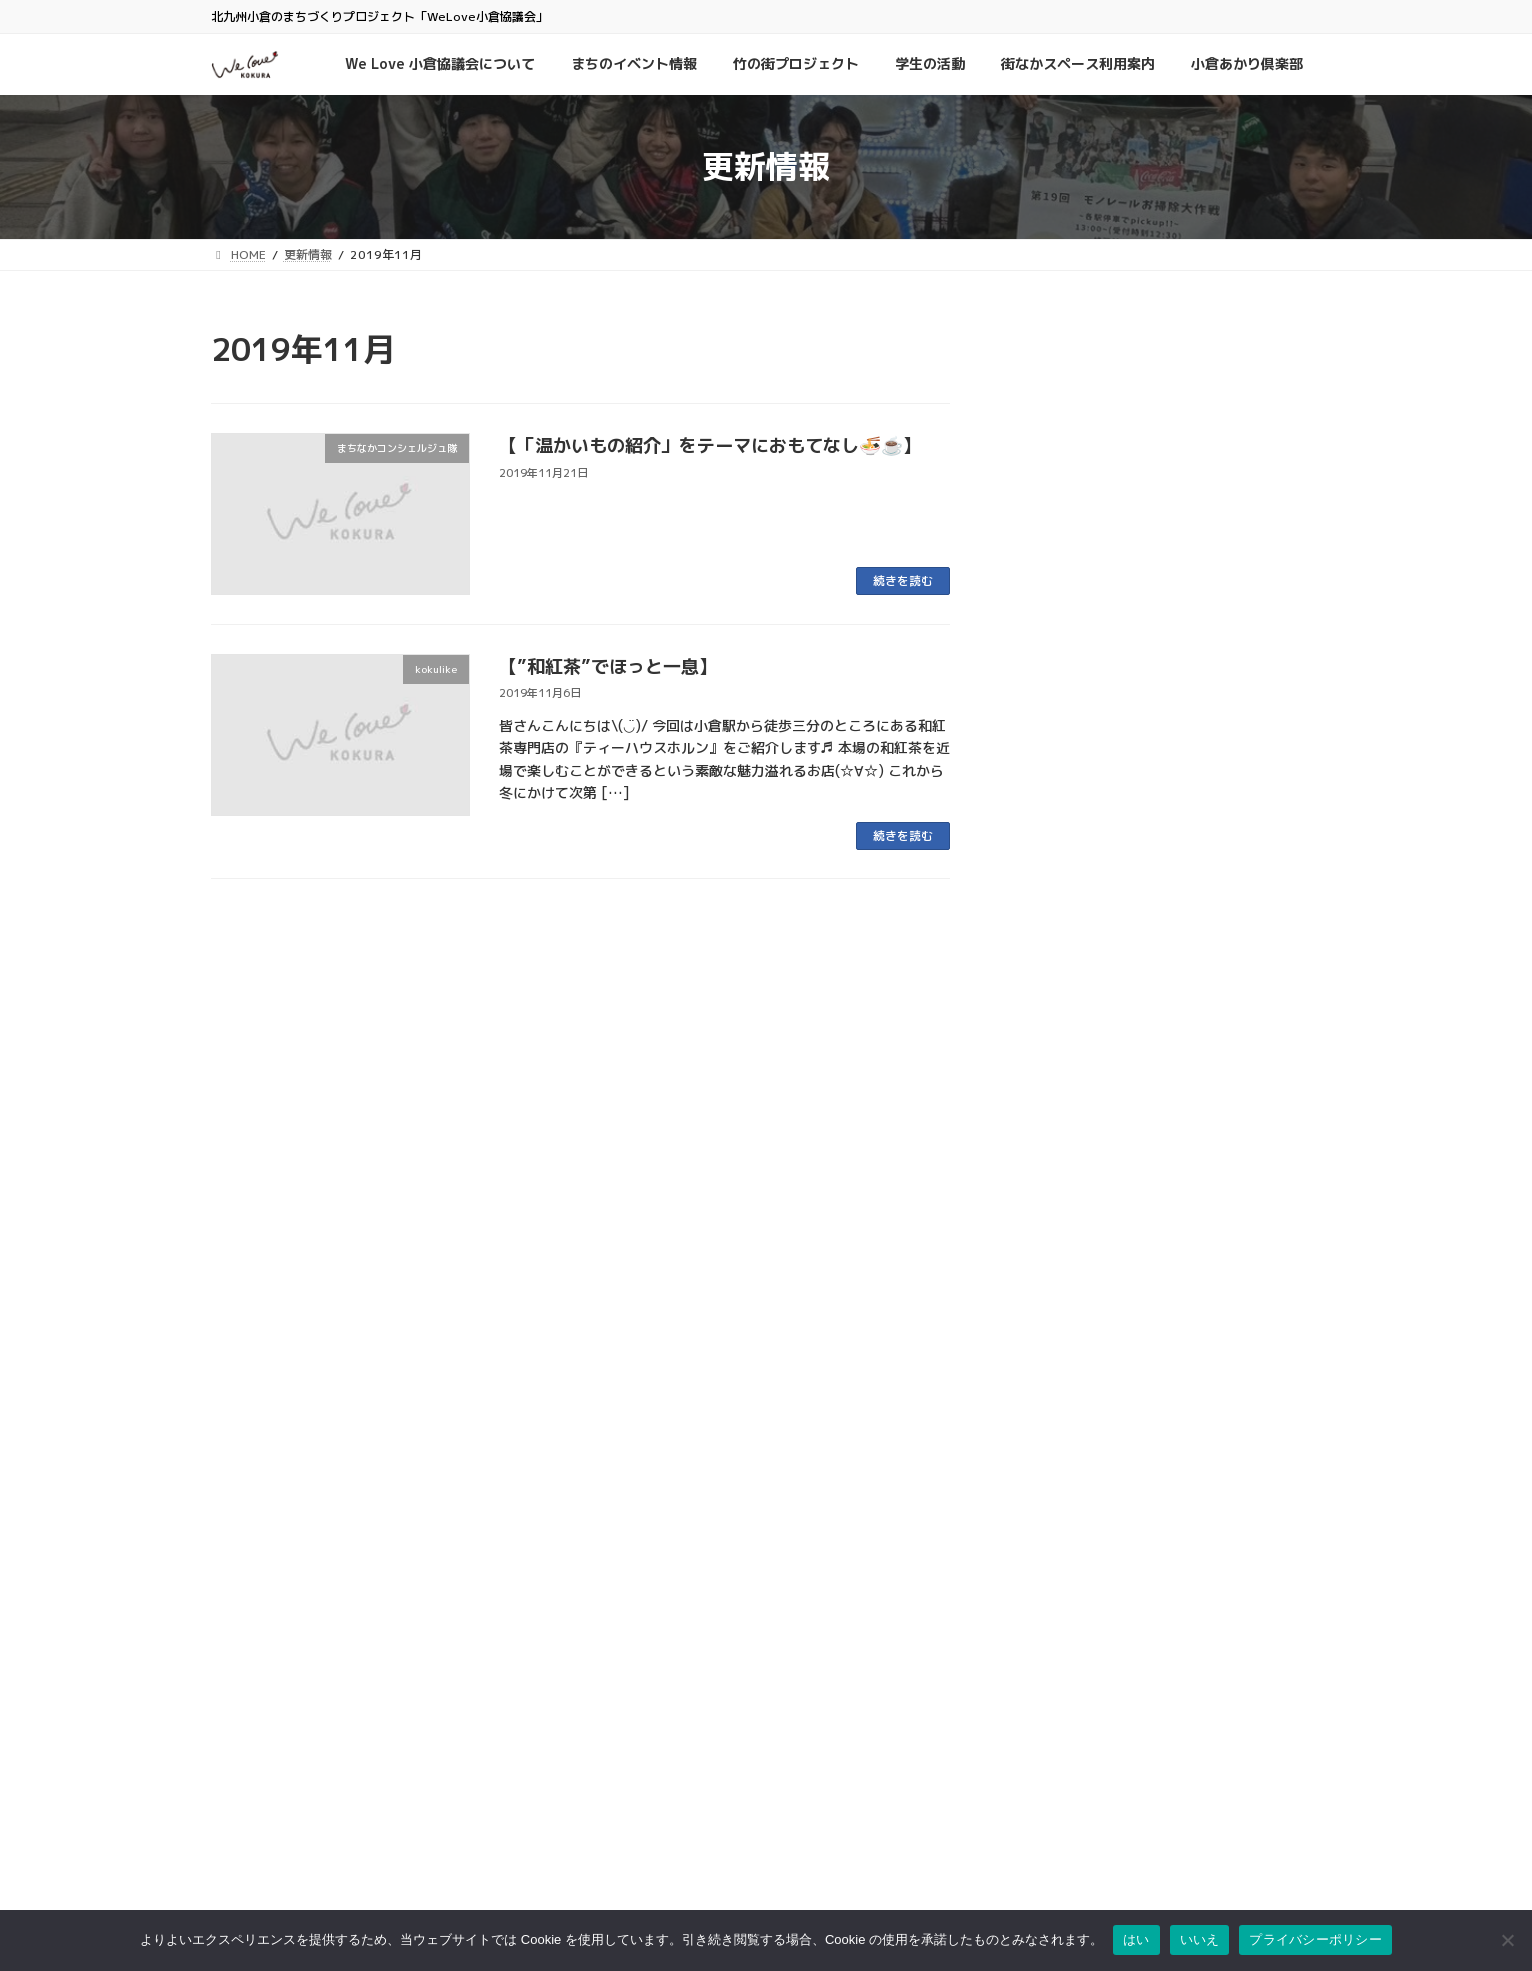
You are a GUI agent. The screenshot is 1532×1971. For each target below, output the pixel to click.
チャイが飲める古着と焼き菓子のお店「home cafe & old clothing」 (1149, 1166)
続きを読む (903, 580)
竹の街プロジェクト (1141, 1357)
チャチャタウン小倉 (645, 1847)
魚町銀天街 (621, 1684)
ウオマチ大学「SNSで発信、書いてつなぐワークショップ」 (1164, 449)
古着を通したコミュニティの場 (1125, 665)
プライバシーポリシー (1031, 1690)
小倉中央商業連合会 (645, 1664)
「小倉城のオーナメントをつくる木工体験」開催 (1157, 1064)
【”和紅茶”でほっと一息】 (608, 666)
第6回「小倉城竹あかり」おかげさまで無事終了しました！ (1162, 1393)
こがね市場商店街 (639, 1786)
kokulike (1154, 640)
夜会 (1109, 538)
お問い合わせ (1007, 1649)
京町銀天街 (621, 1725)
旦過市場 (615, 1704)
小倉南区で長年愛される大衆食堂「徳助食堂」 (1165, 1268)
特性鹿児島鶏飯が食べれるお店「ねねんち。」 (1157, 756)
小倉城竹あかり (1262, 1334)
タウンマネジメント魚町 (657, 1766)
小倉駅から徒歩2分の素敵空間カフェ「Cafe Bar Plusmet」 (1146, 858)
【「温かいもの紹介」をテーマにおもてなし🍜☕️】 (710, 445)
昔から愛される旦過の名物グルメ (1133, 949)
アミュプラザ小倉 (639, 1868)
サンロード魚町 (633, 1745)
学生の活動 (1061, 538)
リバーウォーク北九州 (651, 1827)
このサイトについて (1025, 1670)
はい (1136, 1939)
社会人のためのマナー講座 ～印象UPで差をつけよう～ (1162, 574)
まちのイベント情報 (1169, 389)
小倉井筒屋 (621, 1806)
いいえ (1200, 1939)
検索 (1201, 1590)
